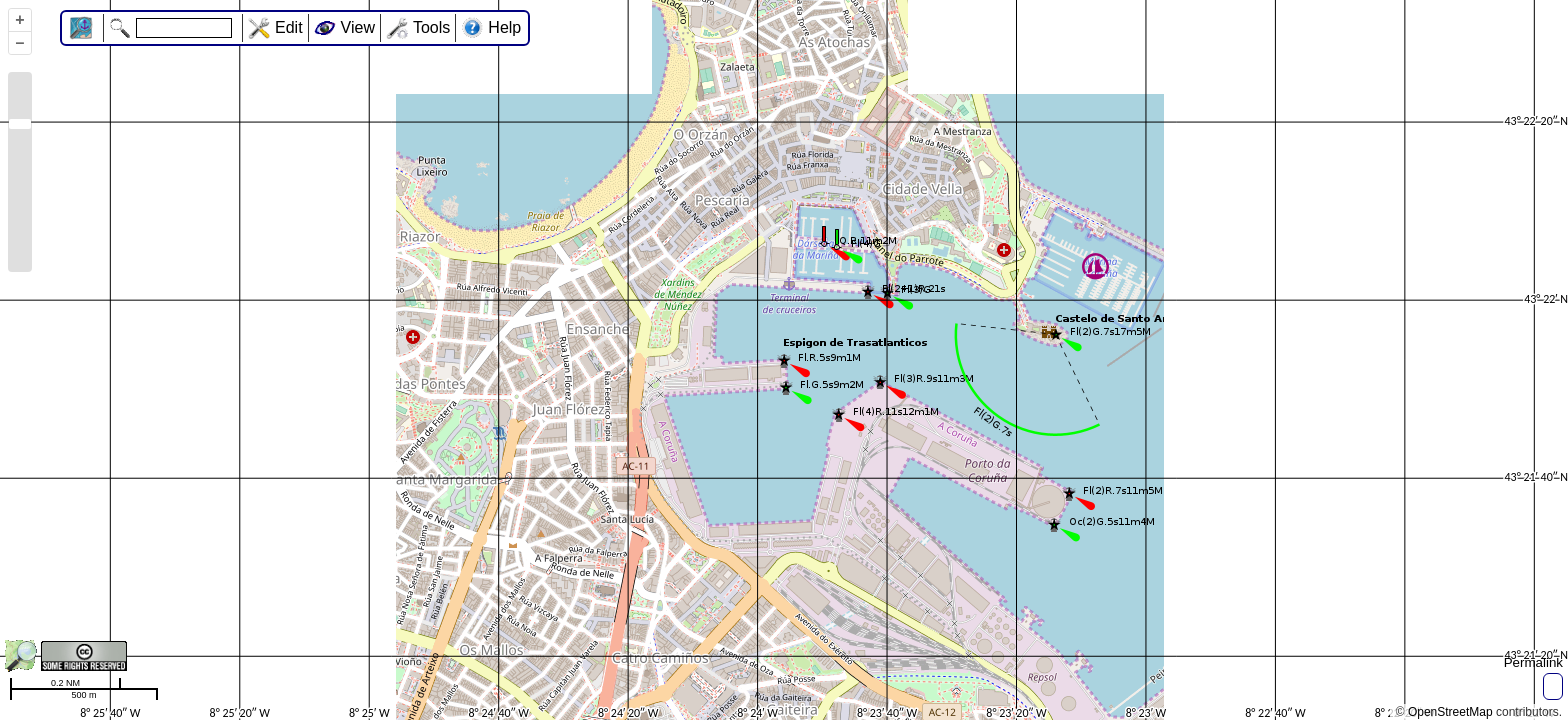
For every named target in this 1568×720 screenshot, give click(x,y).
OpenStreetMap (1450, 712)
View (358, 27)
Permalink (1533, 662)
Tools (431, 27)
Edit (289, 27)
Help (504, 27)
